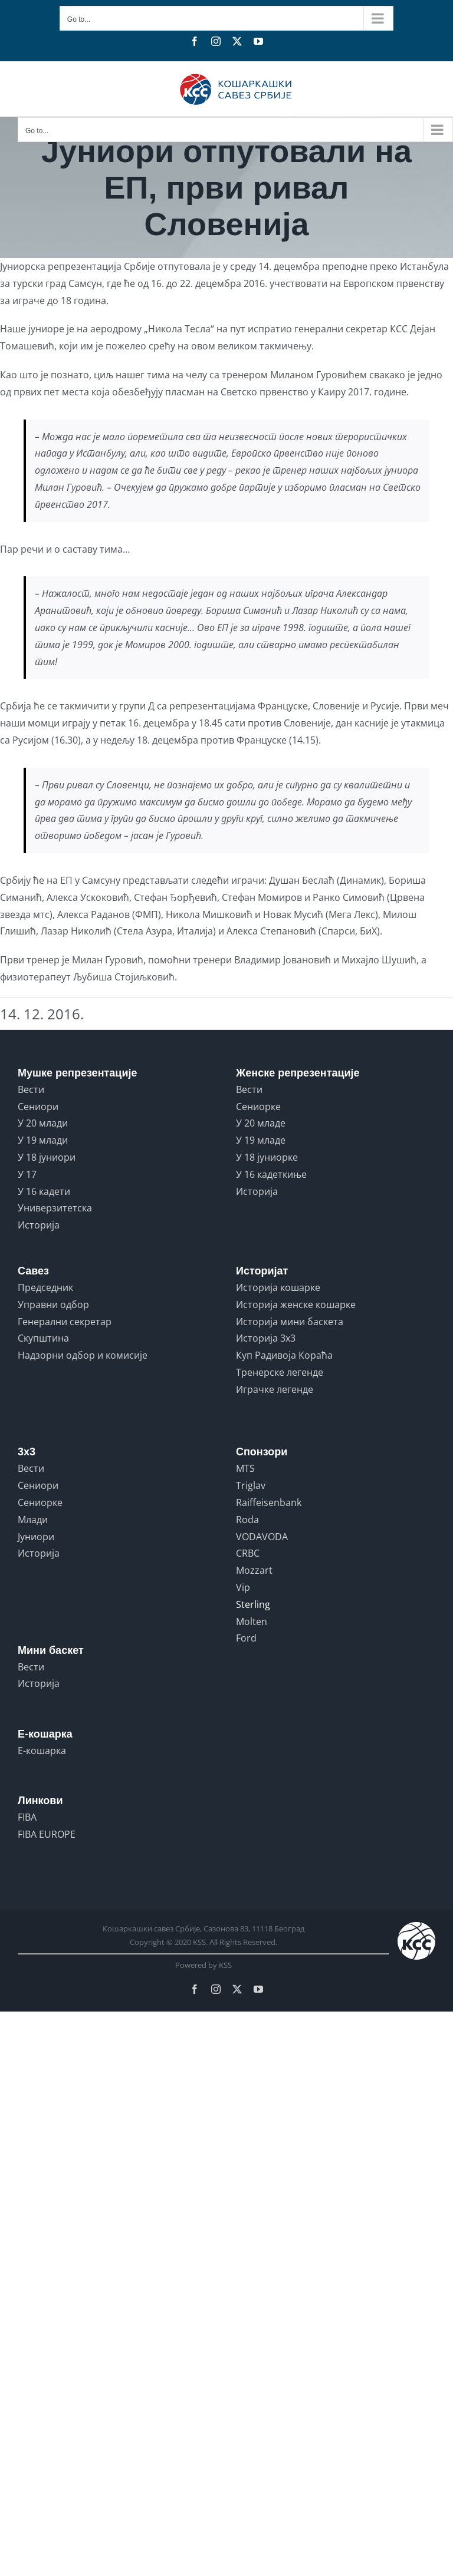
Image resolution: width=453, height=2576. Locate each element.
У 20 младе (260, 1123)
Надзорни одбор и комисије (82, 1355)
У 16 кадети (44, 1191)
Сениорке (258, 1106)
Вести (31, 1089)
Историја (39, 1224)
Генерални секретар (64, 1321)
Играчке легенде (274, 1389)
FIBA (27, 1817)
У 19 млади (43, 1140)
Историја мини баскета (289, 1321)
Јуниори (36, 1536)
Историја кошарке (278, 1287)
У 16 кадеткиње (271, 1174)
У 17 (27, 1174)
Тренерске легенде (279, 1372)
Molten (251, 1621)
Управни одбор (53, 1304)
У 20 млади (43, 1123)
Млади (33, 1519)
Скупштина (43, 1338)
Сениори (38, 1106)
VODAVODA (262, 1536)
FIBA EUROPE (47, 1834)
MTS (245, 1468)
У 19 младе (260, 1140)
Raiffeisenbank (268, 1502)
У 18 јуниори (47, 1157)
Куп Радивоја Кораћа (284, 1355)
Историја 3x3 (266, 1338)
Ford (246, 1638)
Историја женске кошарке (296, 1304)
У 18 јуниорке (267, 1157)
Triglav (250, 1485)
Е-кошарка (42, 1750)
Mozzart (254, 1570)
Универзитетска (55, 1207)
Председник (45, 1287)
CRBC (248, 1553)
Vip (243, 1587)
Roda (247, 1519)
